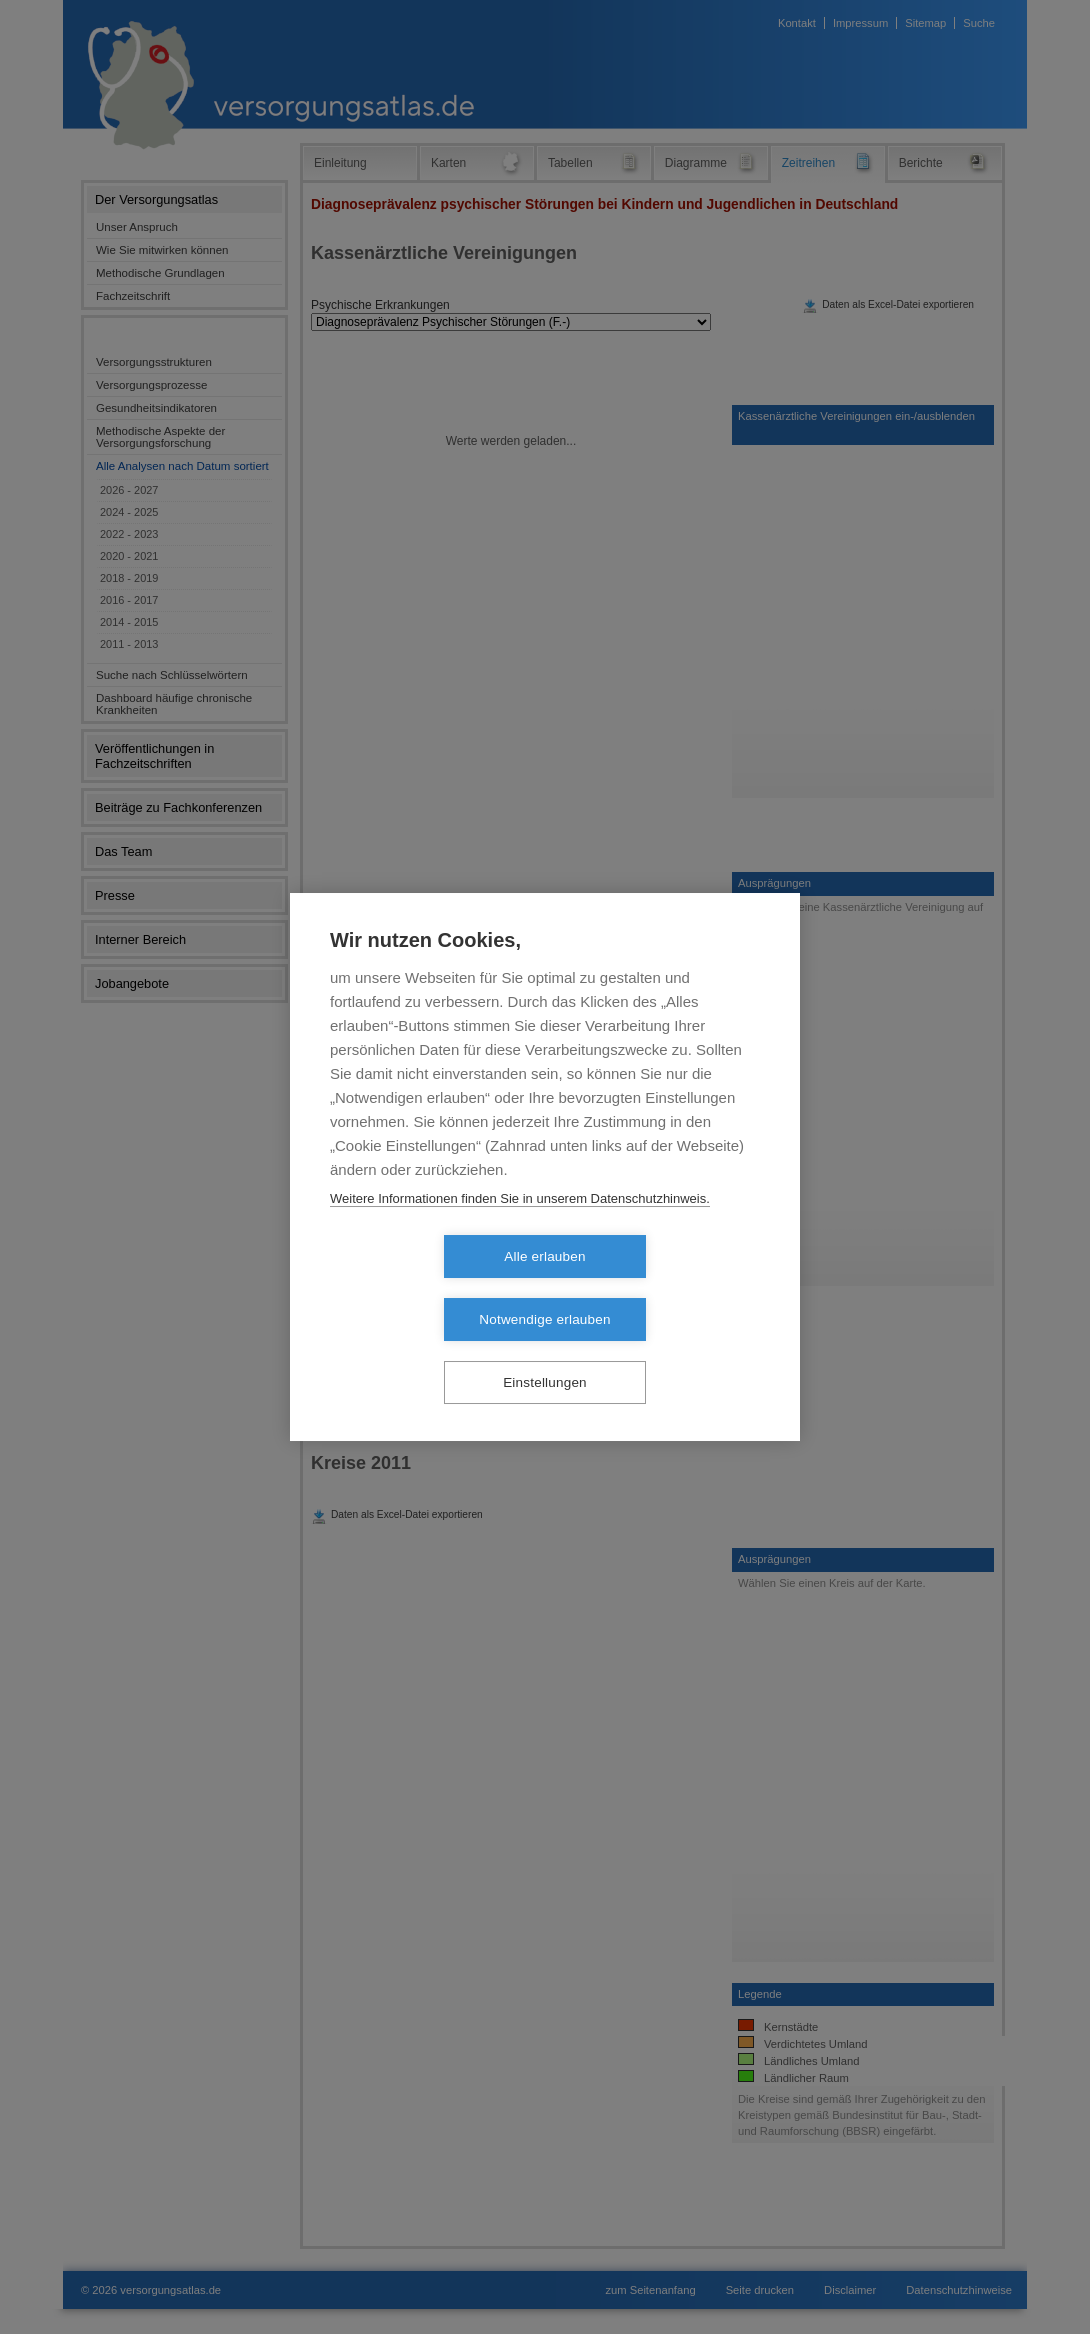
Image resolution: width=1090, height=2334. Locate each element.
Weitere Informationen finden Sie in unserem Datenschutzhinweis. (520, 1230)
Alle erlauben (429, 1288)
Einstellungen (545, 1351)
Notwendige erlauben (659, 1288)
